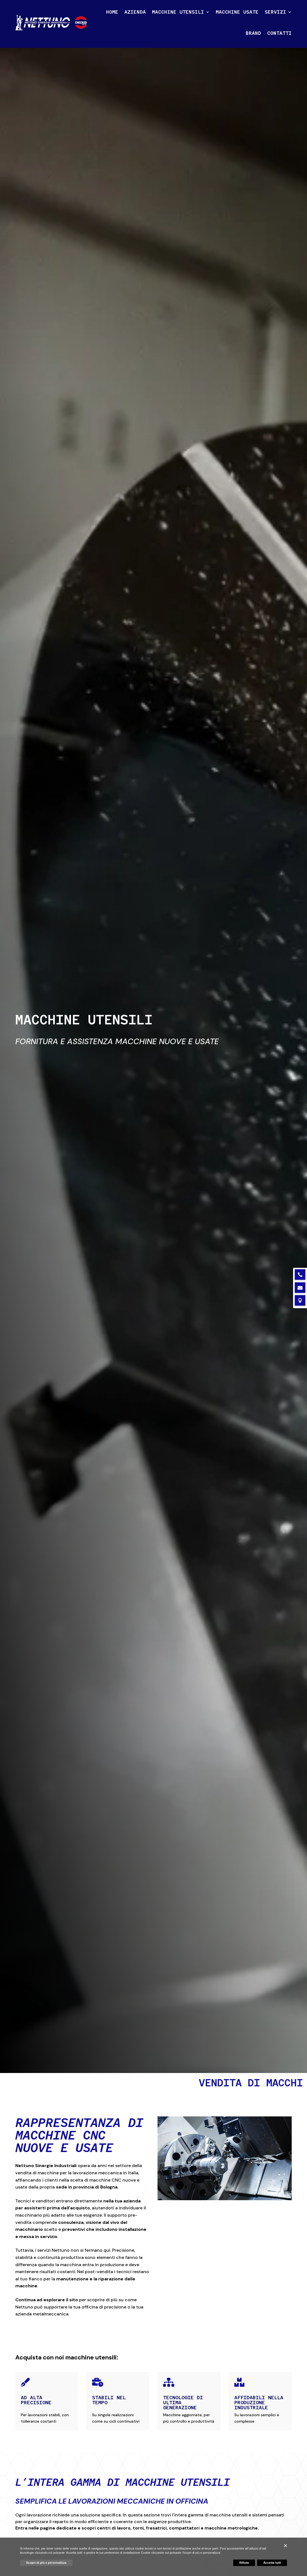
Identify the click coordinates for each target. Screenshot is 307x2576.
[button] (285, 2545)
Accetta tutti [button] (272, 2562)
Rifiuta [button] (244, 2562)
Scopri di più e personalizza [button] (46, 2562)
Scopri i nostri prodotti (51, 1099)
